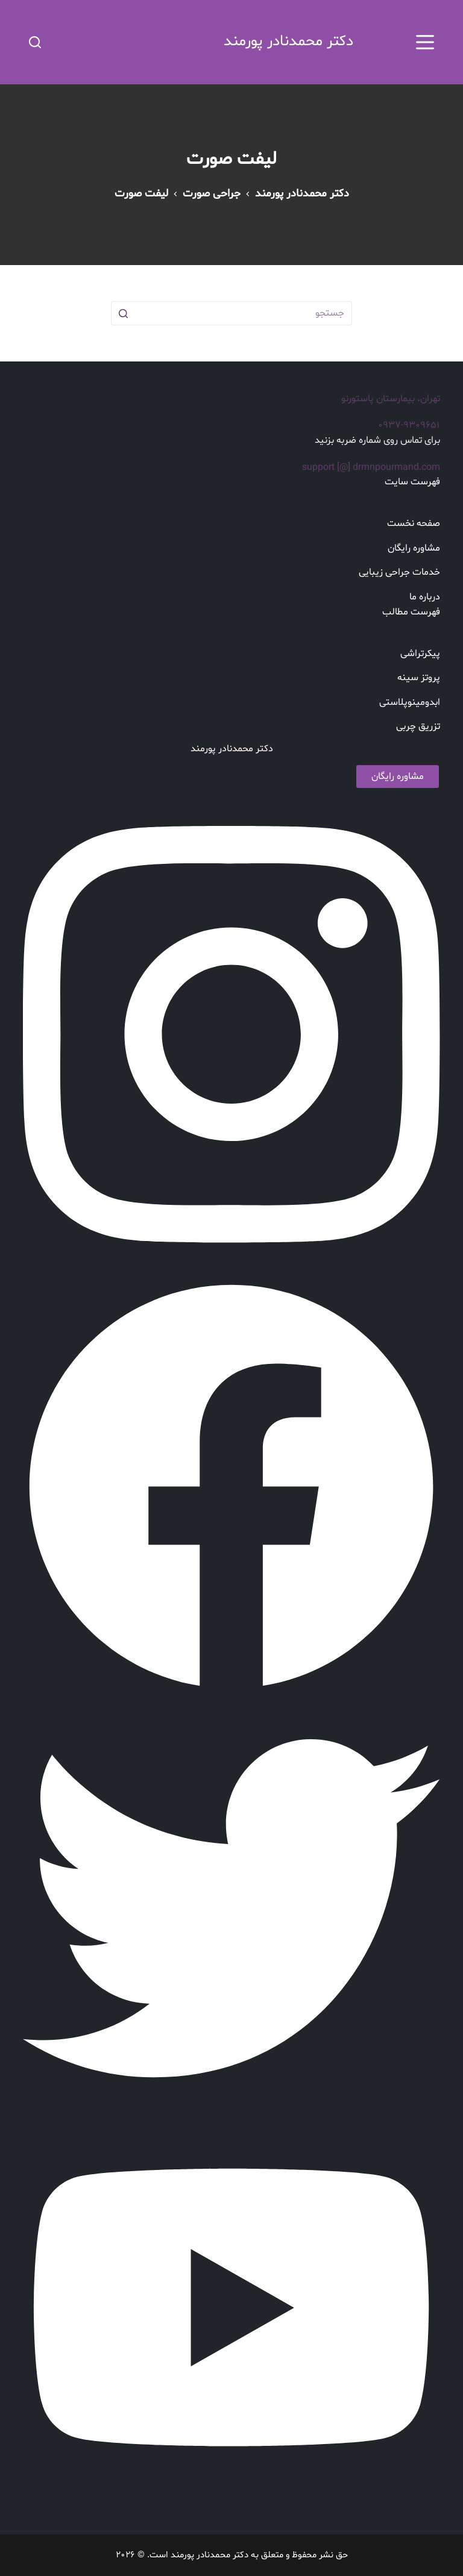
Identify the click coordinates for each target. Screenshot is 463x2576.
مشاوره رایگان (397, 776)
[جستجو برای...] (231, 313)
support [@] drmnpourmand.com (371, 467)
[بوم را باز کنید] (425, 42)
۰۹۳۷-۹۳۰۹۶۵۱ (409, 425)
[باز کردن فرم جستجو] (35, 42)
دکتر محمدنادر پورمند (288, 41)
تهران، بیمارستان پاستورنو (390, 398)
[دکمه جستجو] (123, 313)
